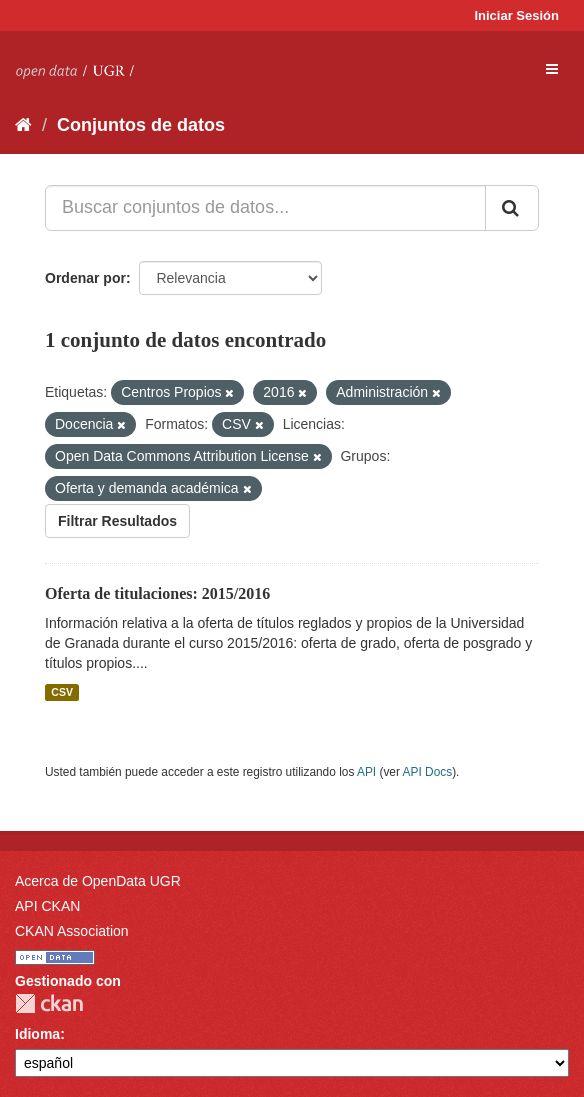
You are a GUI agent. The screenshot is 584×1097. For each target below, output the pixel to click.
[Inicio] (23, 125)
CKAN (49, 1003)
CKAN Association (72, 931)
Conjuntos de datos (141, 125)
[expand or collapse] (552, 69)
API (366, 772)
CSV (62, 692)
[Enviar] (512, 208)
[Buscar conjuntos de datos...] (265, 208)
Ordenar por (85, 278)
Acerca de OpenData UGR (98, 881)
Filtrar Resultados (117, 521)
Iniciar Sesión (516, 15)
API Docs (428, 772)
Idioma (37, 1034)
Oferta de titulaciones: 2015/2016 (157, 593)
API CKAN (47, 906)
